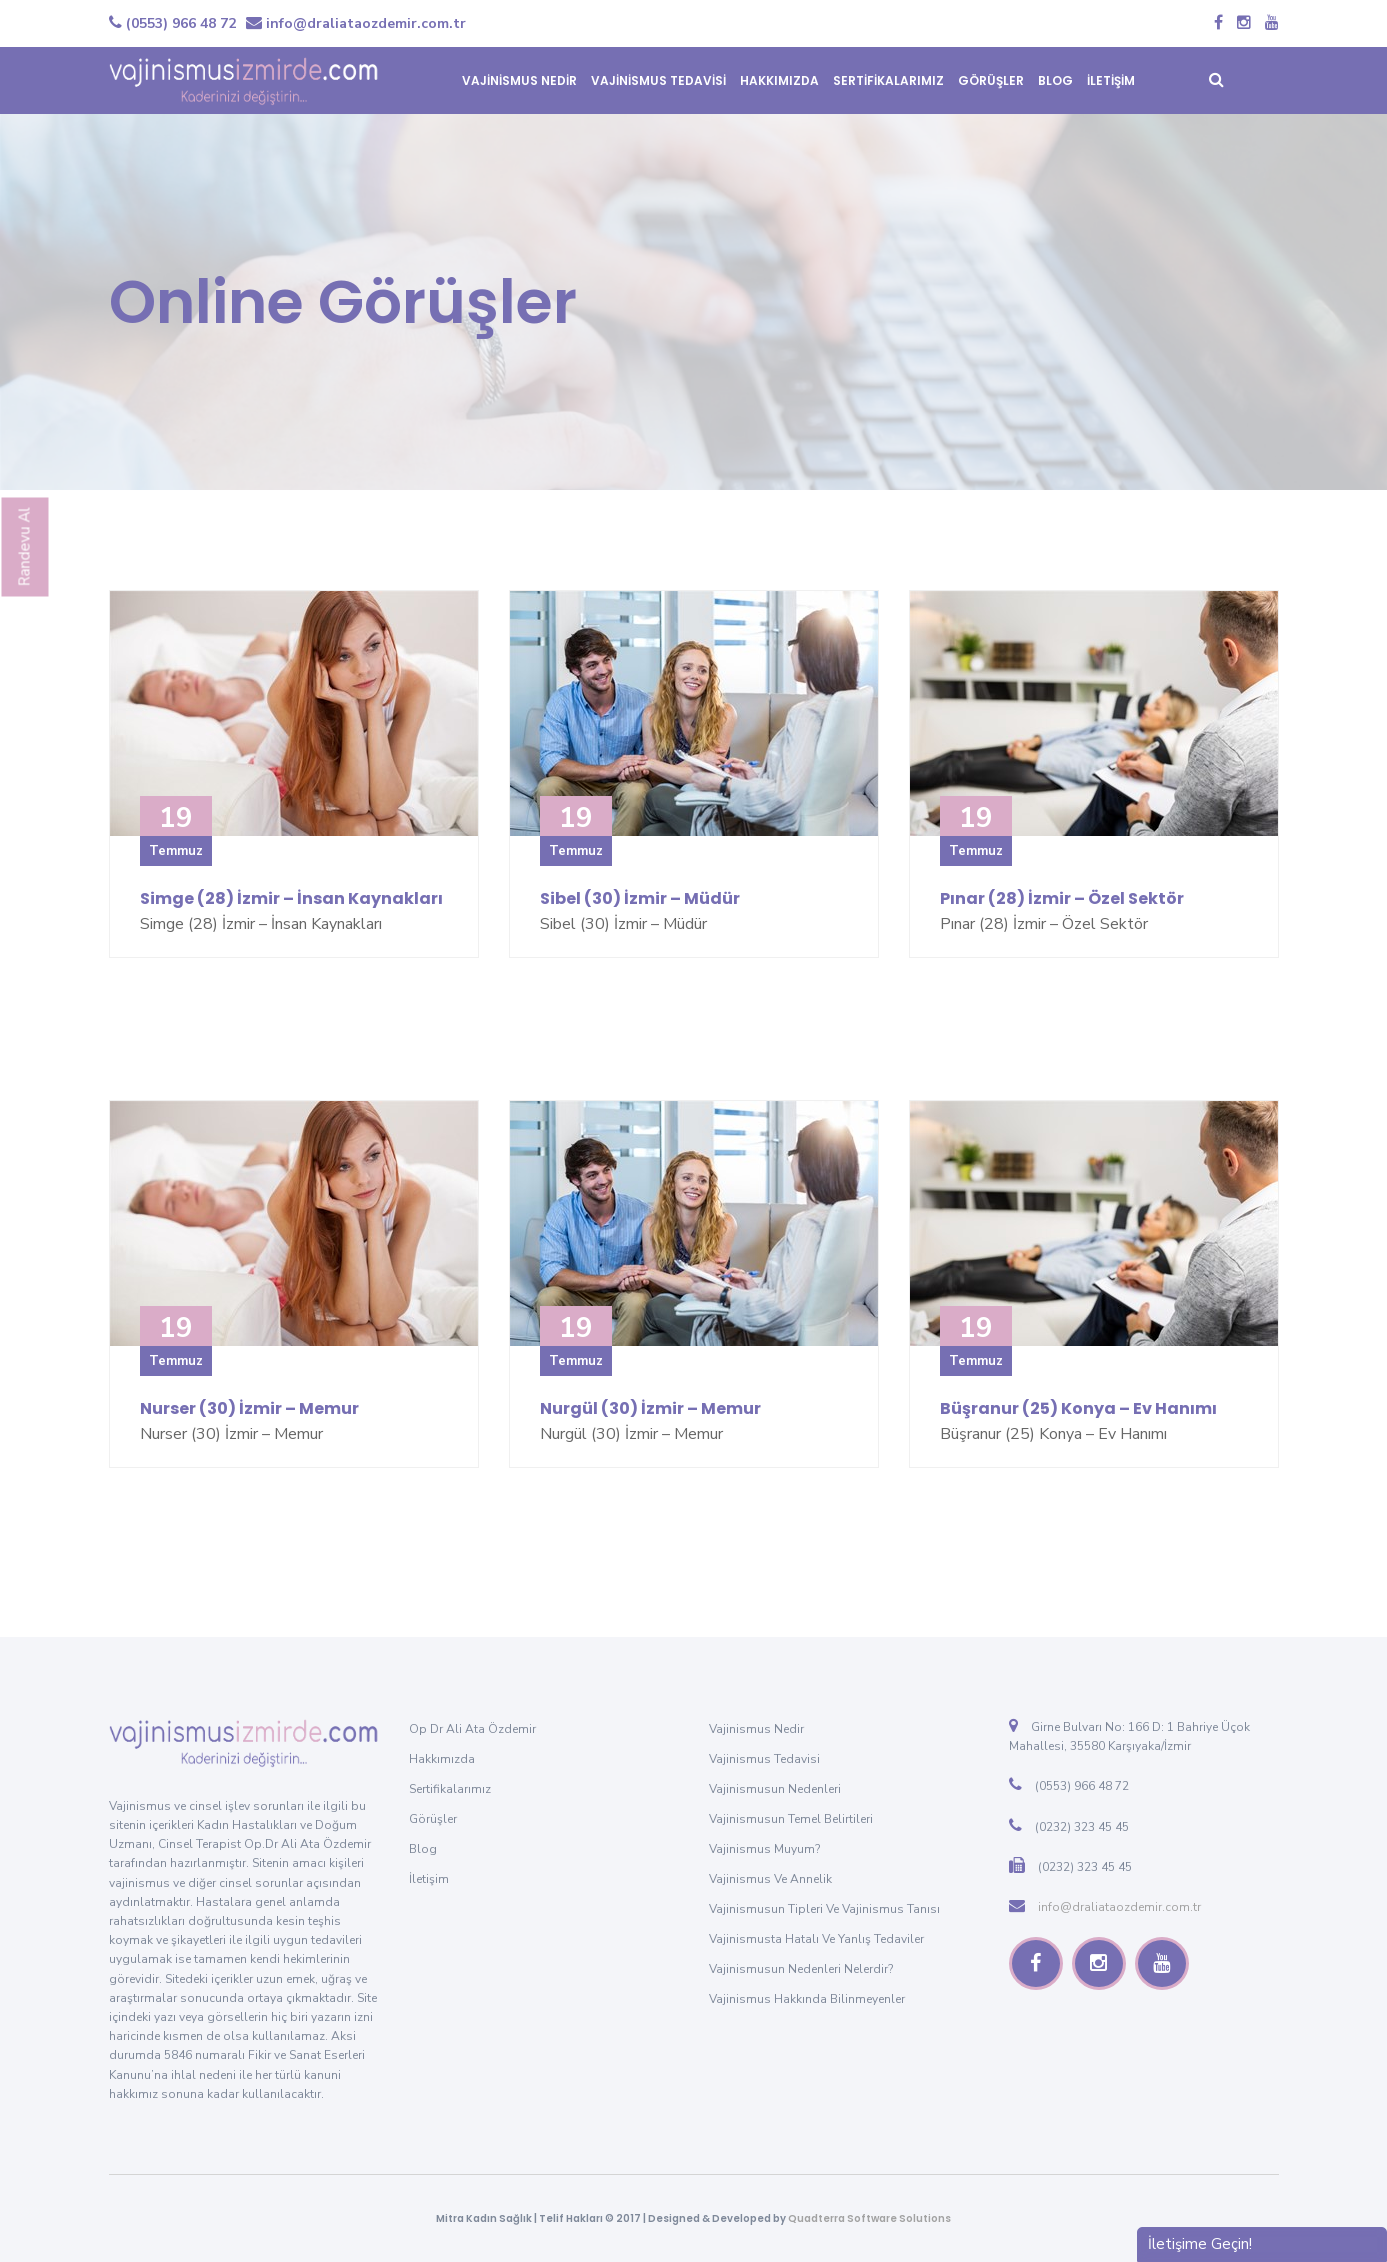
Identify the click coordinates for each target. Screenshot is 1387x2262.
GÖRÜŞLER (991, 80)
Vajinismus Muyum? (764, 1849)
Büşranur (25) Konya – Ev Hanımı (1078, 1408)
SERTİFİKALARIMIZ (888, 80)
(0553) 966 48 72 (172, 23)
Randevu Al (25, 547)
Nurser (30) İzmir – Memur (249, 1408)
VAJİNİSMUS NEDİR (519, 80)
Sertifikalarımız (450, 1789)
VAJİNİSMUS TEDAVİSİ (658, 80)
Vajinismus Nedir (756, 1729)
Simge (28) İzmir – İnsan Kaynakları (291, 898)
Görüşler (433, 1819)
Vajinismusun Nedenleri (775, 1789)
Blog (423, 1849)
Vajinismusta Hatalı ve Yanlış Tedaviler (816, 1939)
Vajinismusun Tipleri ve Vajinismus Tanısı (824, 1909)
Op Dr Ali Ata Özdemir (472, 1729)
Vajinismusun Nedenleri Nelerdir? (801, 1969)
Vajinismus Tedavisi (764, 1759)
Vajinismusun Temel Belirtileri (791, 1819)
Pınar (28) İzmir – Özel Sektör (1062, 898)
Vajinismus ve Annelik (770, 1879)
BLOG (1055, 80)
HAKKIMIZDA (779, 80)
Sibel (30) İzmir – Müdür (640, 898)
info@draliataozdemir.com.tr (356, 23)
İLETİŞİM (1111, 80)
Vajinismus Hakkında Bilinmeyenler (807, 1999)
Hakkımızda (442, 1759)
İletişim (429, 1879)
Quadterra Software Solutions (869, 2218)
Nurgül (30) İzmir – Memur (650, 1408)
